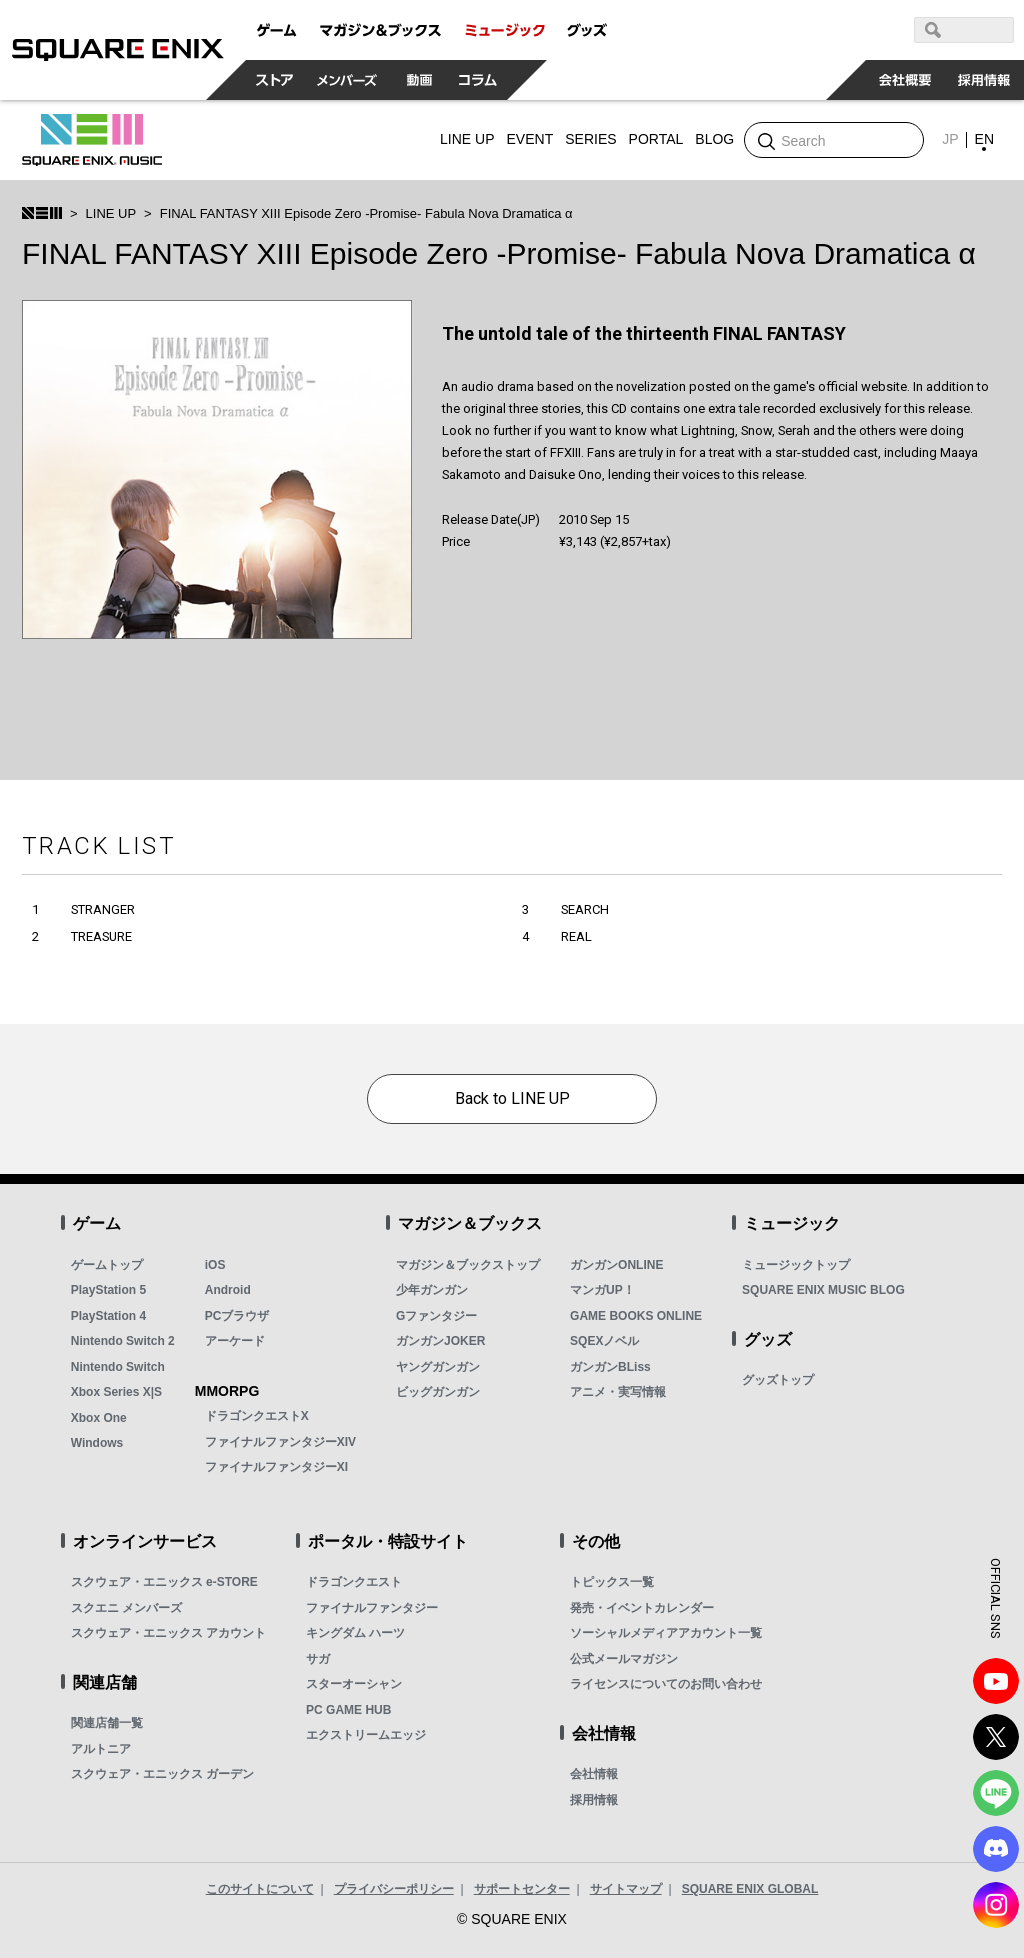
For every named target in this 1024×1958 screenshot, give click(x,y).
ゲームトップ (107, 1265)
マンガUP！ (602, 1290)
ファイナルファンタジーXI (276, 1467)
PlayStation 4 (108, 1316)
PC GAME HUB (348, 1710)
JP (950, 139)
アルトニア (101, 1749)
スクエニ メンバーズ (126, 1608)
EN (984, 139)
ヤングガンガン (438, 1367)
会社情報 (594, 1774)
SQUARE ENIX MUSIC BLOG (823, 1290)
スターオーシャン (354, 1684)
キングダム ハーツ (355, 1633)
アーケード (235, 1341)
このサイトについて (260, 1889)
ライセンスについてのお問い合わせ (666, 1684)
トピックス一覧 (612, 1582)
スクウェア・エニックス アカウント (168, 1633)
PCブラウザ (237, 1316)
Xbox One (99, 1418)
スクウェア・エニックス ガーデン (162, 1774)
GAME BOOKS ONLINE (636, 1316)
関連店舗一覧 (107, 1723)
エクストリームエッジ (366, 1735)
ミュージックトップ (796, 1265)
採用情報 (594, 1800)
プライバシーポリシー (394, 1889)
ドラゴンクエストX (257, 1416)
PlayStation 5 (108, 1290)
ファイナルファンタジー (372, 1608)
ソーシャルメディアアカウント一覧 (666, 1633)
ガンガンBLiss (610, 1367)
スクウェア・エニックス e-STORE (164, 1582)
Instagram (996, 1905)
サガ (318, 1659)
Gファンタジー (436, 1316)
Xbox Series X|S (116, 1392)
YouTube (996, 1681)
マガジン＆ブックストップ (468, 1265)
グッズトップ (778, 1380)
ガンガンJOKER (440, 1341)
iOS (215, 1265)
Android (228, 1290)
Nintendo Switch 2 (123, 1341)
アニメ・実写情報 (618, 1392)
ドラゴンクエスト (354, 1582)
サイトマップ (626, 1889)
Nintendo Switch (118, 1367)
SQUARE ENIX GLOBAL (750, 1889)
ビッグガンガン (438, 1392)
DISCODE (996, 1849)
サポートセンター (522, 1889)
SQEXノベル (604, 1341)
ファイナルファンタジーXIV (280, 1442)
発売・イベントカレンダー (642, 1608)
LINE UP (111, 213)
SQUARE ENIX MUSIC (92, 140)
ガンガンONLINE (616, 1265)
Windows (97, 1443)
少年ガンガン (432, 1290)
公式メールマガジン (624, 1659)
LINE (996, 1793)
